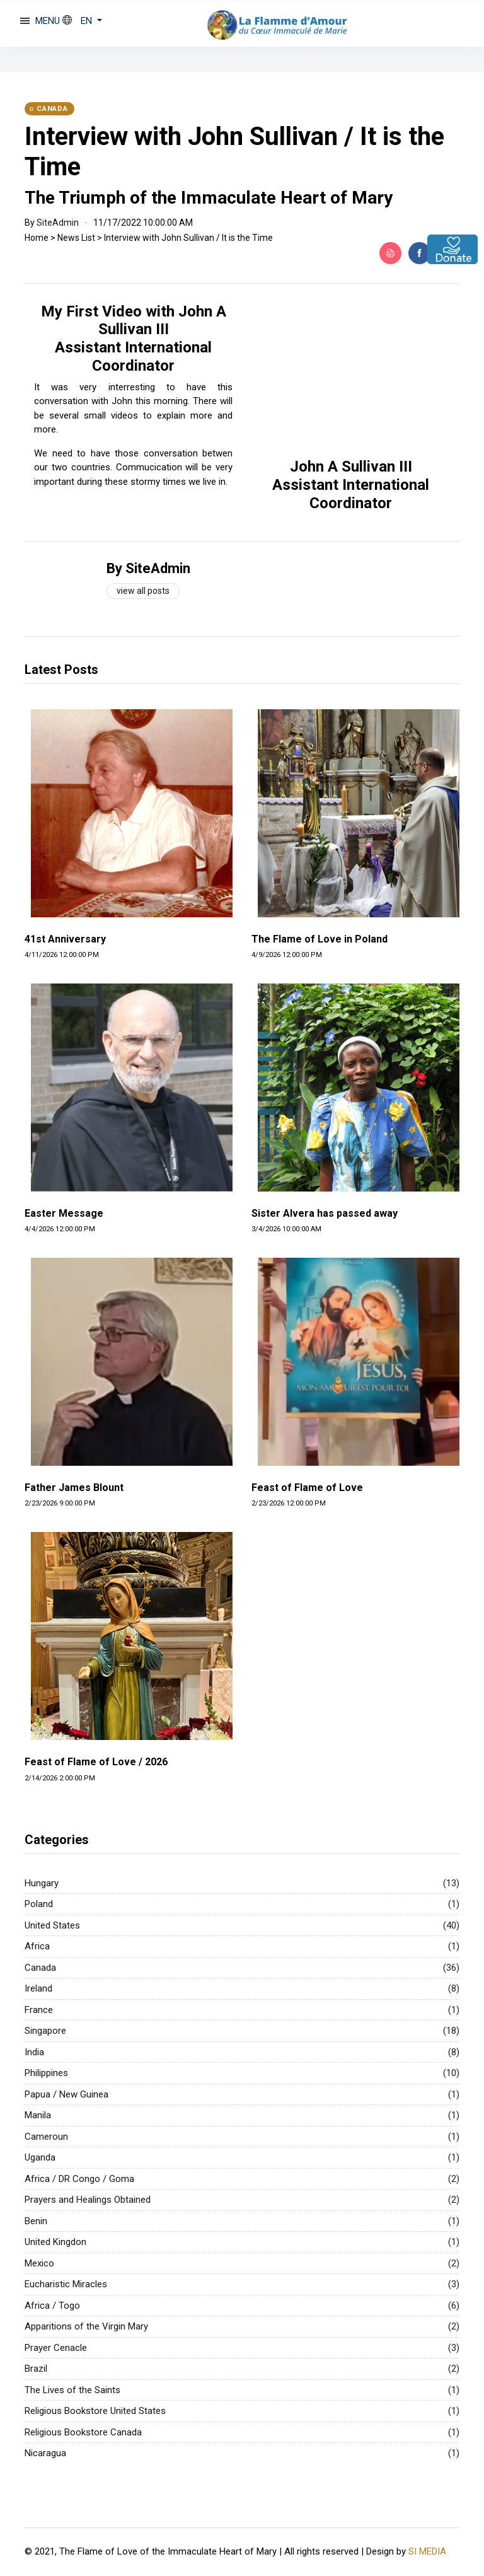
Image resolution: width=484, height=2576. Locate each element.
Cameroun (46, 2136)
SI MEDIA (427, 2551)
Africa (37, 1946)
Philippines (46, 2073)
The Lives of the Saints (72, 2390)
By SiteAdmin (148, 568)
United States (52, 1925)
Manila (38, 2115)
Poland (39, 1904)
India (34, 2052)
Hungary (42, 1883)
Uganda (40, 2157)
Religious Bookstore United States (95, 2410)
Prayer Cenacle (56, 2347)
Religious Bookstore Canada (83, 2432)
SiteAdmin (58, 223)
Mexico (39, 2263)
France (39, 2010)
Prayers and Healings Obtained (88, 2199)
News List (76, 238)
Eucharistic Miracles (66, 2284)
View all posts (143, 591)
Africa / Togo (52, 2305)
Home (37, 238)
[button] (82, 20)
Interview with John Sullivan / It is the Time (188, 238)
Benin (36, 2221)
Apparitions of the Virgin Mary (86, 2326)
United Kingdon (55, 2242)
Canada (40, 1967)
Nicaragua (45, 2453)
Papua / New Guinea (66, 2094)
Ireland (38, 1988)
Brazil (36, 2368)
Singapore (45, 2030)
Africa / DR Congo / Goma (79, 2178)
